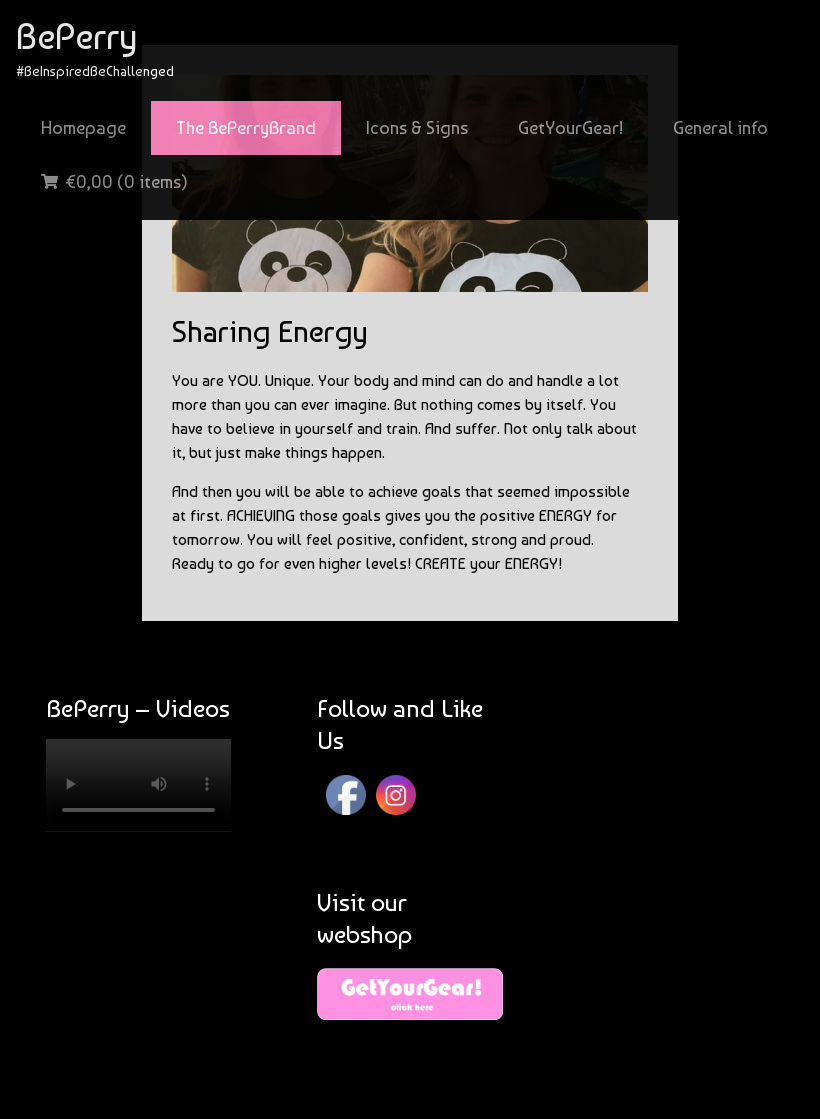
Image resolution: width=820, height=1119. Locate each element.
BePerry (76, 36)
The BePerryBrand (246, 127)
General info (720, 127)
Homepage (83, 127)
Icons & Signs (417, 127)
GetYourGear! (570, 127)
